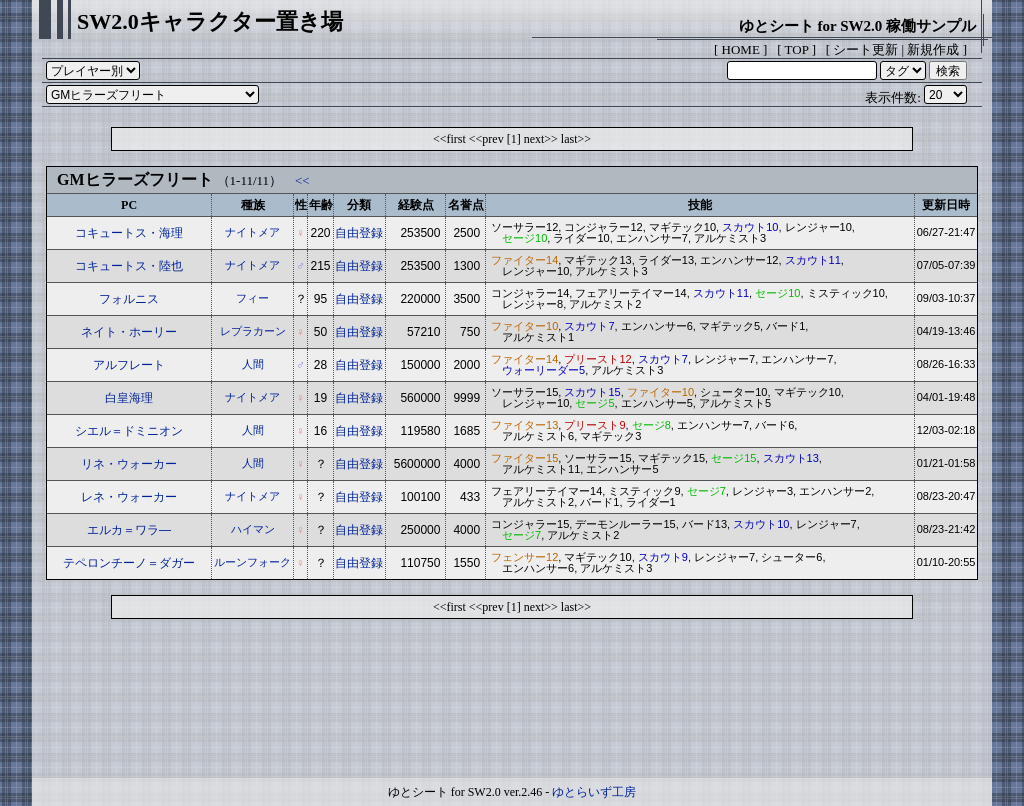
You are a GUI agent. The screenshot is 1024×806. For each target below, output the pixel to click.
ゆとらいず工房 (594, 792)
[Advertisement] (512, 703)
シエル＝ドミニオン (129, 431)
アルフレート (129, 365)
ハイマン (253, 529)
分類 (359, 205)
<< (302, 180)
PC (129, 205)
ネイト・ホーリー (129, 332)
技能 (700, 205)
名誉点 (466, 205)
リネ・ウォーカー (129, 464)
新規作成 (933, 49)
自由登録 (359, 233)
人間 (253, 364)
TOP (797, 49)
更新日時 (946, 205)
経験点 (416, 205)
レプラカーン (253, 331)
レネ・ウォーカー (129, 497)
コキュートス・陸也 (129, 266)
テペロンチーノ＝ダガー (129, 563)
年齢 (321, 205)
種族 (253, 205)
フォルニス (129, 299)
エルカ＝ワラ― (129, 530)
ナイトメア (252, 232)
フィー (252, 298)
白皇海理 (129, 398)
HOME (741, 49)
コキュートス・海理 (129, 233)
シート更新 (865, 49)
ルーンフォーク (252, 562)
